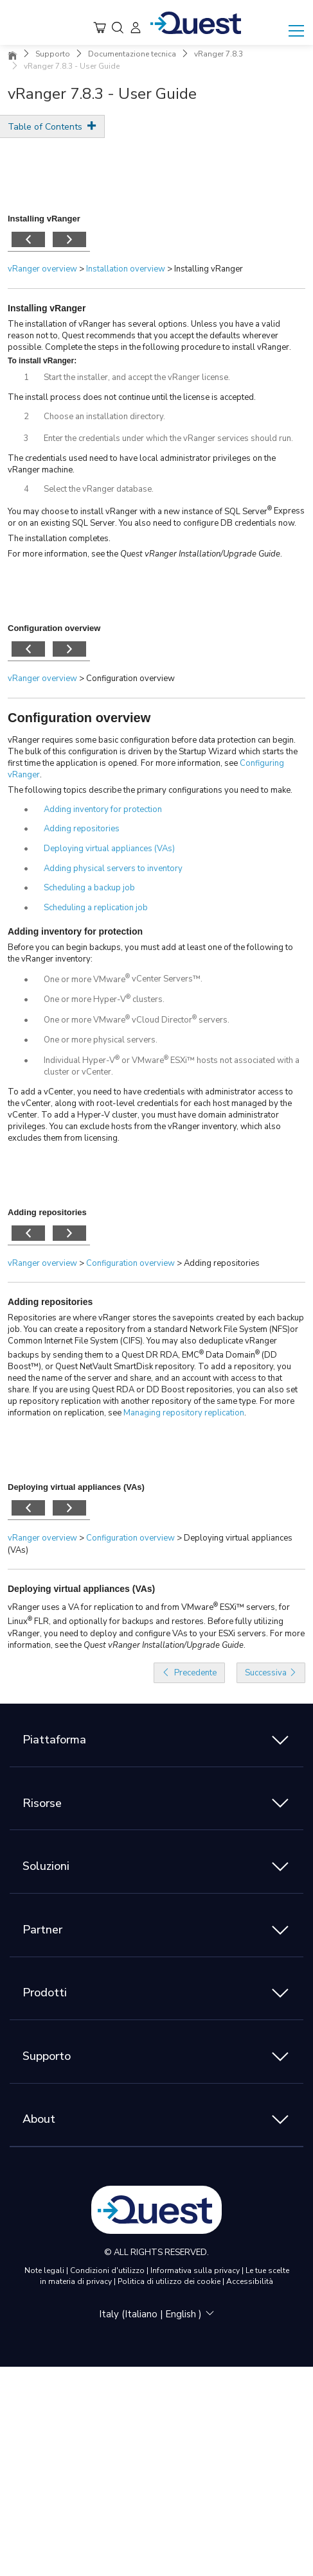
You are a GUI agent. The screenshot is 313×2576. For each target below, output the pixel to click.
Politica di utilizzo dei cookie (170, 2281)
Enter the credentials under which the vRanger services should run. (168, 438)
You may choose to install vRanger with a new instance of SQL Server (137, 511)
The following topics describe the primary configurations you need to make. (150, 790)
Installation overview (125, 269)
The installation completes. (59, 538)
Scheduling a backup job (89, 888)
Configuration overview (79, 718)
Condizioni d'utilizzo (108, 2270)
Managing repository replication (183, 1413)
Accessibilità (249, 2281)
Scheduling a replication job (96, 907)
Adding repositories (82, 828)
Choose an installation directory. (104, 416)
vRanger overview (42, 269)
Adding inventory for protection (103, 809)
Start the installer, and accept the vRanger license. (137, 377)
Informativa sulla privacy (196, 2270)
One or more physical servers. (100, 1040)
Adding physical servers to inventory (113, 868)
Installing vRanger (46, 308)
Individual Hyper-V (79, 1060)
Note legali (45, 2270)
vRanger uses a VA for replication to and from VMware (110, 1607)
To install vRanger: (42, 360)
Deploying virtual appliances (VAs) (109, 848)
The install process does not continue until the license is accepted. (132, 397)
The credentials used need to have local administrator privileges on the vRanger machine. (142, 464)
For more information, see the (64, 554)
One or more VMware (84, 979)
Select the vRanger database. (99, 489)
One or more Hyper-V (85, 999)
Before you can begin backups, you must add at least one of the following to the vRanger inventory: (150, 953)
